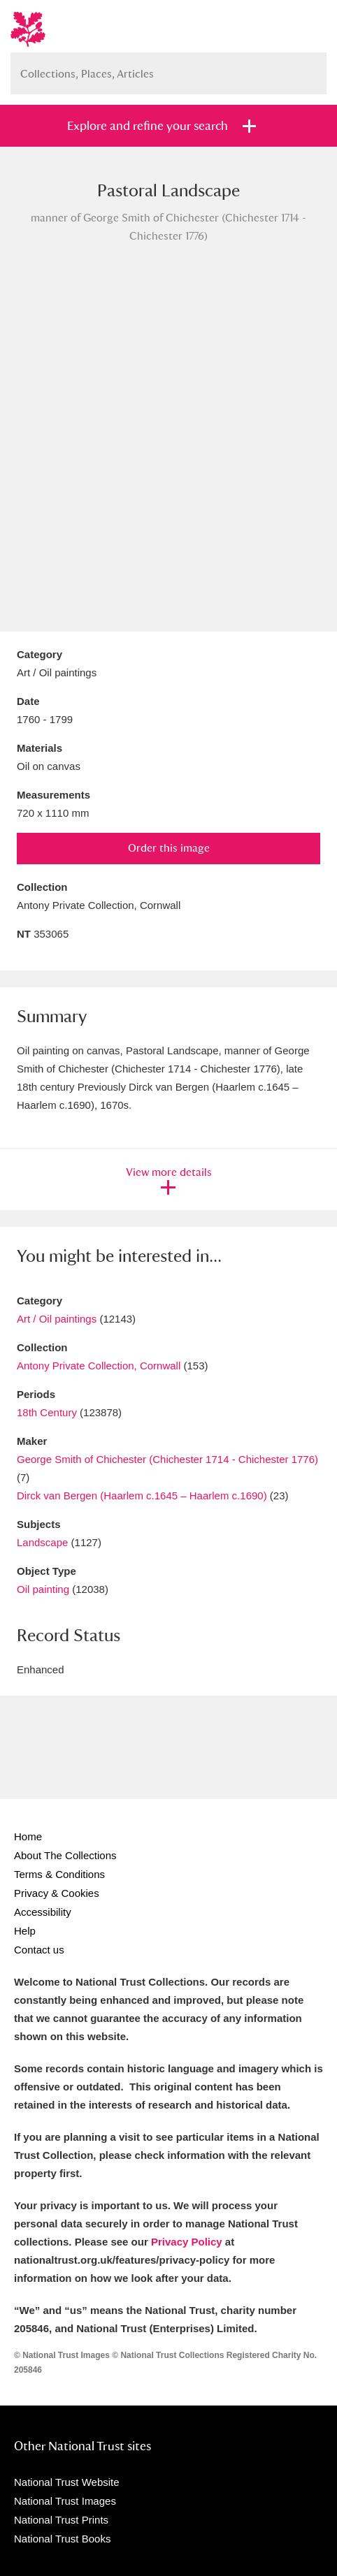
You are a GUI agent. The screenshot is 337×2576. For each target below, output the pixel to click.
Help (25, 1931)
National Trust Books (62, 2539)
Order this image (169, 847)
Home (28, 1836)
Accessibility (42, 1912)
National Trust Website (67, 2482)
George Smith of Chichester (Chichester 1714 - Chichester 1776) (167, 1459)
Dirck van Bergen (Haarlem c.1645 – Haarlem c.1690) (142, 1495)
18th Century (47, 1412)
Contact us (39, 1950)
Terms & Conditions (59, 1874)
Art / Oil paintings (56, 1319)
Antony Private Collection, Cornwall (98, 1365)
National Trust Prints (61, 2520)
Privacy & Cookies (56, 1893)
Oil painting (43, 1589)
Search (309, 68)
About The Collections (65, 1855)
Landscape (42, 1542)
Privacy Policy (186, 2242)
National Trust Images (65, 2501)
